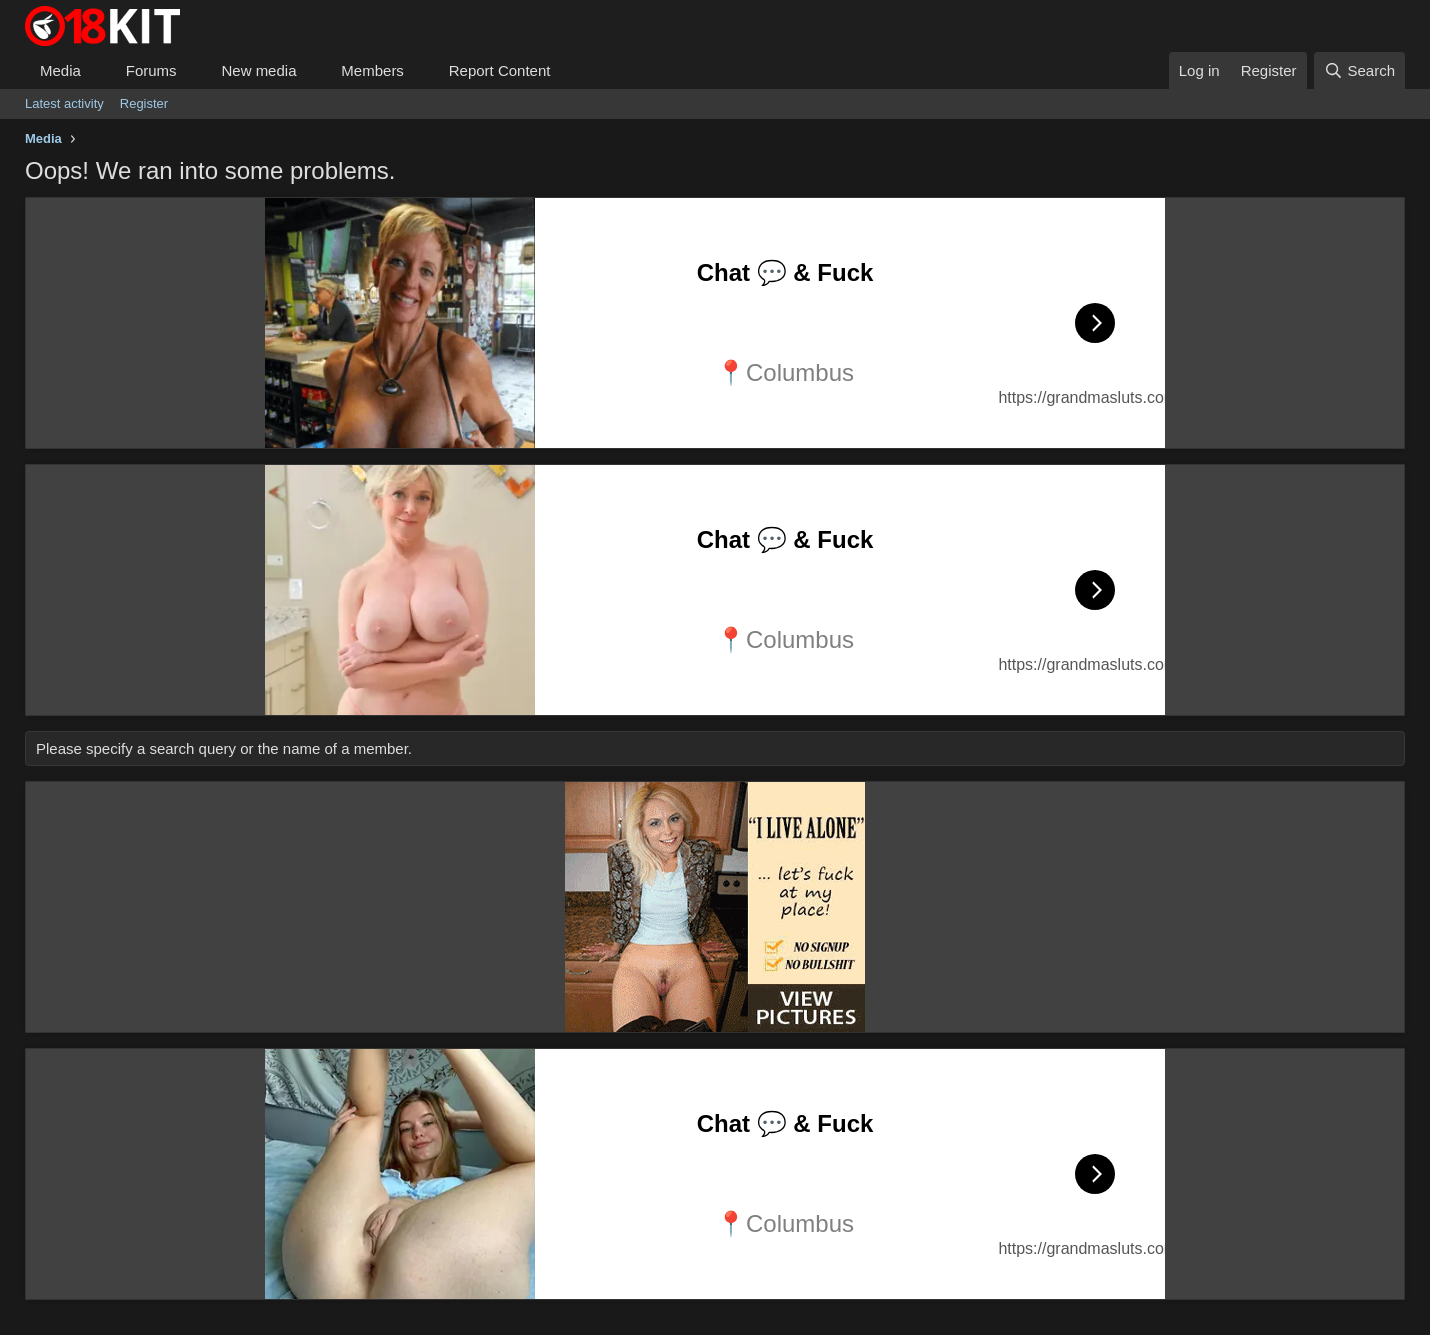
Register (144, 103)
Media (60, 70)
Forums (151, 70)
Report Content (500, 70)
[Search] (1359, 70)
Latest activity (64, 103)
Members (372, 70)
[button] (97, 70)
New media (258, 70)
